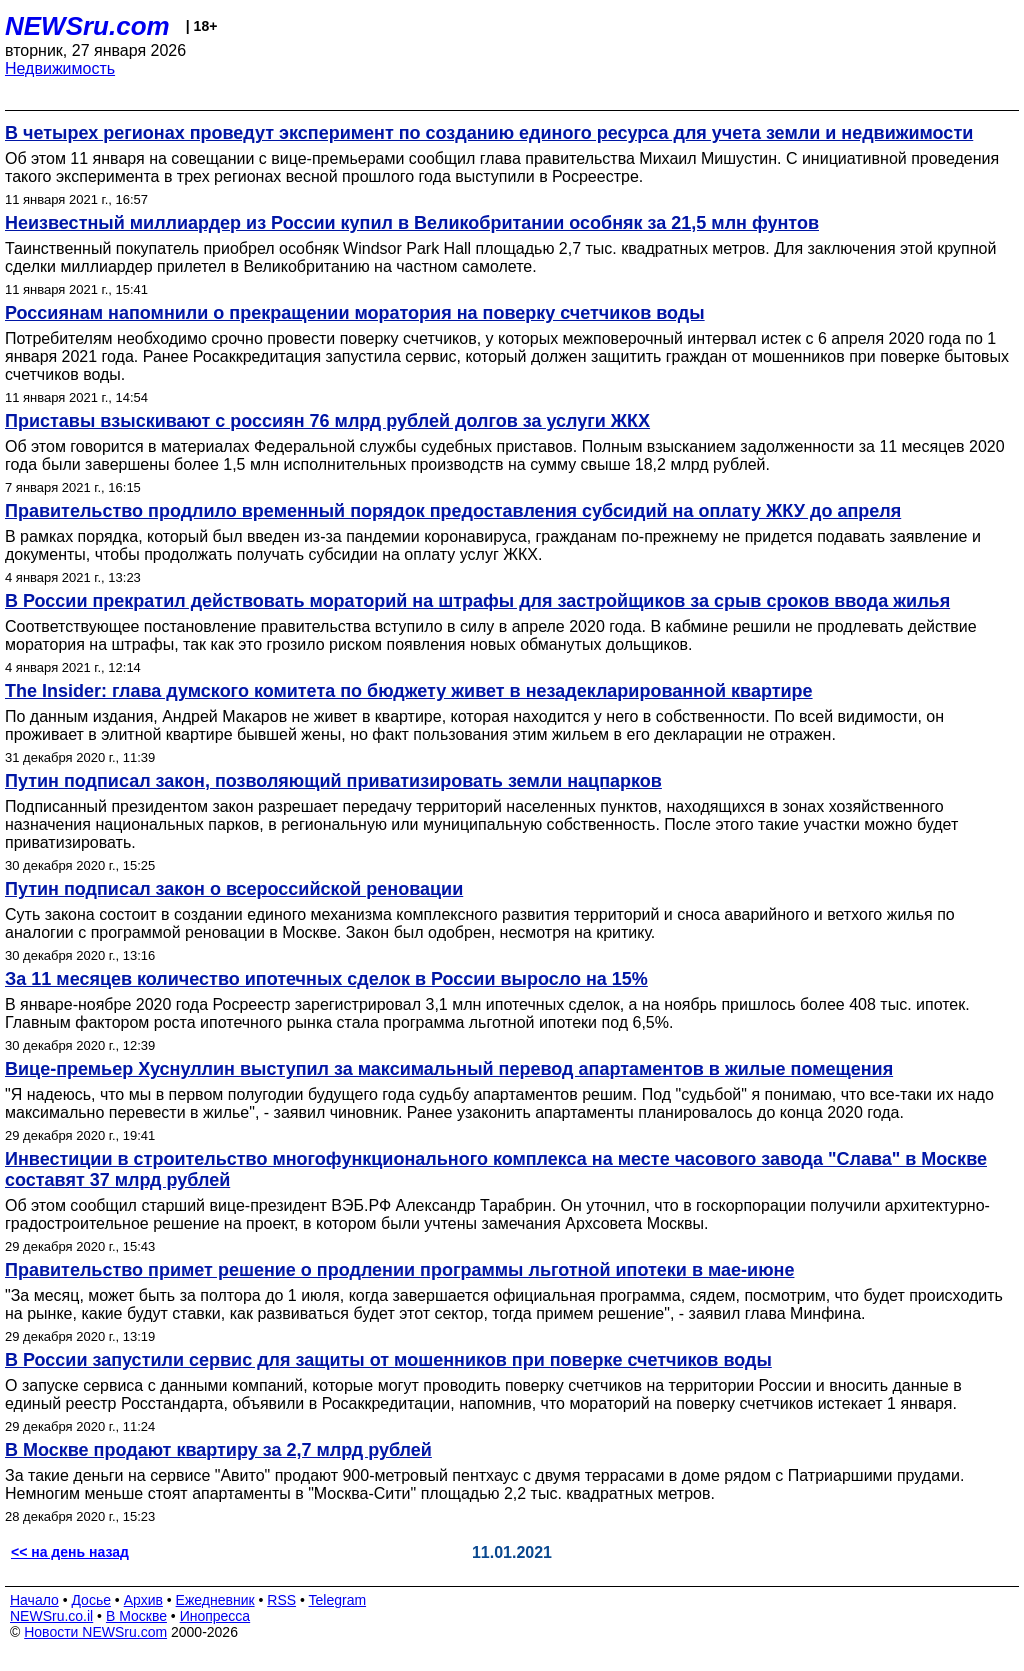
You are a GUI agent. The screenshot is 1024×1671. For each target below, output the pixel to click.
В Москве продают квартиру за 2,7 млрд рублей (218, 1450)
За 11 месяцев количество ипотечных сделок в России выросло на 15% (326, 979)
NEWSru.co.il (51, 1616)
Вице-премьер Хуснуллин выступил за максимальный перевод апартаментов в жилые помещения (449, 1069)
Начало (34, 1600)
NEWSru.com (87, 26)
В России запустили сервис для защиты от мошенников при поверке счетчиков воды (388, 1360)
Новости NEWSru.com (95, 1632)
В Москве (136, 1616)
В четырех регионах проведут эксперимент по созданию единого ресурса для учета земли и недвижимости (489, 133)
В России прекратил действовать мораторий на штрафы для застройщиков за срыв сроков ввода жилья (477, 601)
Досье (91, 1600)
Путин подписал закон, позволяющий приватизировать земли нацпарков (333, 781)
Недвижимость (60, 68)
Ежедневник (215, 1600)
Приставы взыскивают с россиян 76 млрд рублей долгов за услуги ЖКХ (327, 421)
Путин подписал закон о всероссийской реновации (234, 889)
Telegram (338, 1600)
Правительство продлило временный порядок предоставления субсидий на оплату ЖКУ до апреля (453, 511)
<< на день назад (70, 1552)
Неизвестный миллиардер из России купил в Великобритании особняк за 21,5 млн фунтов (412, 223)
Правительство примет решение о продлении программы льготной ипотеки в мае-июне (399, 1270)
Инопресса (215, 1616)
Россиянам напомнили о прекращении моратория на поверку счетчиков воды (355, 313)
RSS (281, 1600)
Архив (143, 1600)
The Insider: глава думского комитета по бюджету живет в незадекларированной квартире (409, 691)
